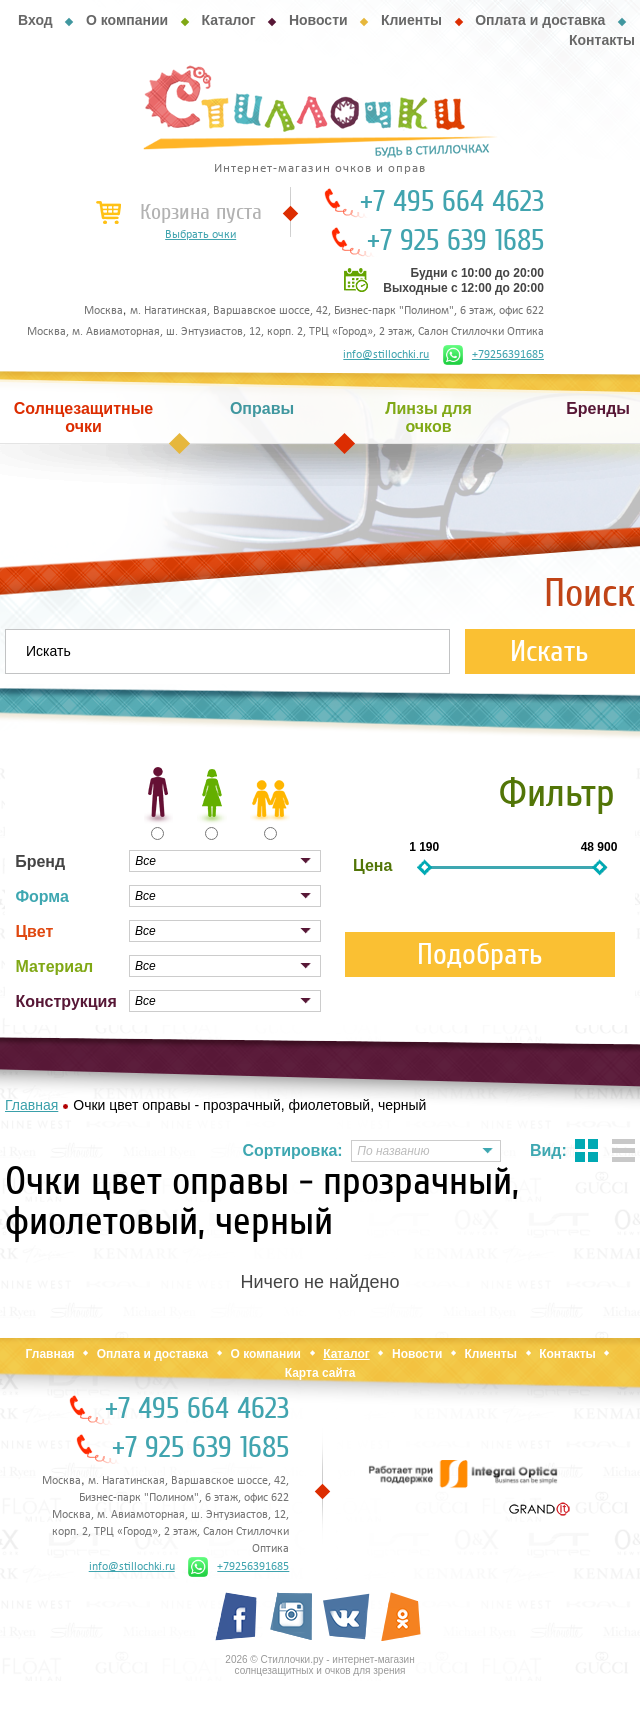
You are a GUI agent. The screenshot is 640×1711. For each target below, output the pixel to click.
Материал (54, 966)
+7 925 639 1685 (455, 241)
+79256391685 (493, 355)
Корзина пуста (201, 212)
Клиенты (411, 20)
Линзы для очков (428, 417)
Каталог (228, 20)
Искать (549, 651)
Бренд (40, 861)
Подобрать (480, 954)
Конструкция (65, 1001)
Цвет (34, 931)
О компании (127, 20)
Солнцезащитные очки (84, 417)
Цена (372, 865)
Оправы (262, 408)
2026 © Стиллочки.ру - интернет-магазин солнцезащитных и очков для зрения (319, 1665)
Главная (50, 1354)
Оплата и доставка (540, 20)
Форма (42, 896)
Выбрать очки (200, 235)
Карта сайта (320, 1373)
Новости (318, 20)
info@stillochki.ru (386, 355)
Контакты (602, 40)
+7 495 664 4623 (452, 202)
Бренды (598, 408)
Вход (35, 20)
